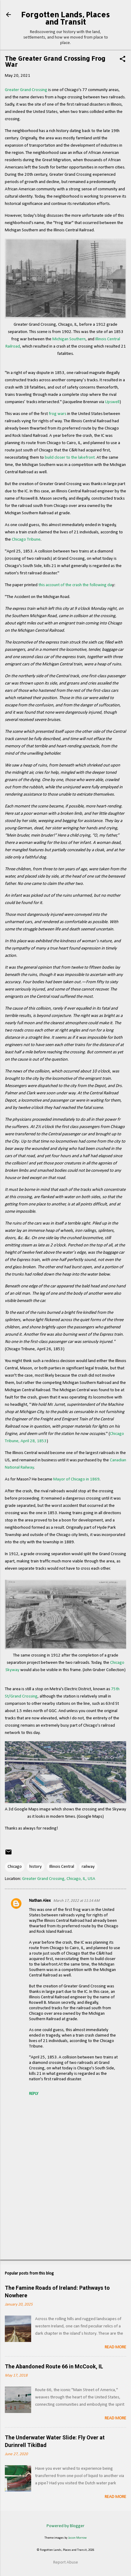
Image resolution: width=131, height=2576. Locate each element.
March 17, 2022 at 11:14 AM (76, 1901)
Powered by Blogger (65, 2526)
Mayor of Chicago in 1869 (76, 1479)
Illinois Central (61, 1866)
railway (88, 1866)
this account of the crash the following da (75, 585)
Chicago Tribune (26, 539)
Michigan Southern (69, 339)
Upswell (112, 402)
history (35, 1866)
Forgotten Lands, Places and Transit (65, 18)
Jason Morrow (77, 2538)
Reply (33, 2094)
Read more (115, 2347)
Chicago (15, 1866)
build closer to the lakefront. (70, 457)
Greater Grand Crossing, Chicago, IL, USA (58, 1879)
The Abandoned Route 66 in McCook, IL (54, 2366)
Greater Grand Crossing (26, 90)
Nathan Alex (40, 1900)
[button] (122, 59)
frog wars (57, 414)
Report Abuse (65, 2562)
